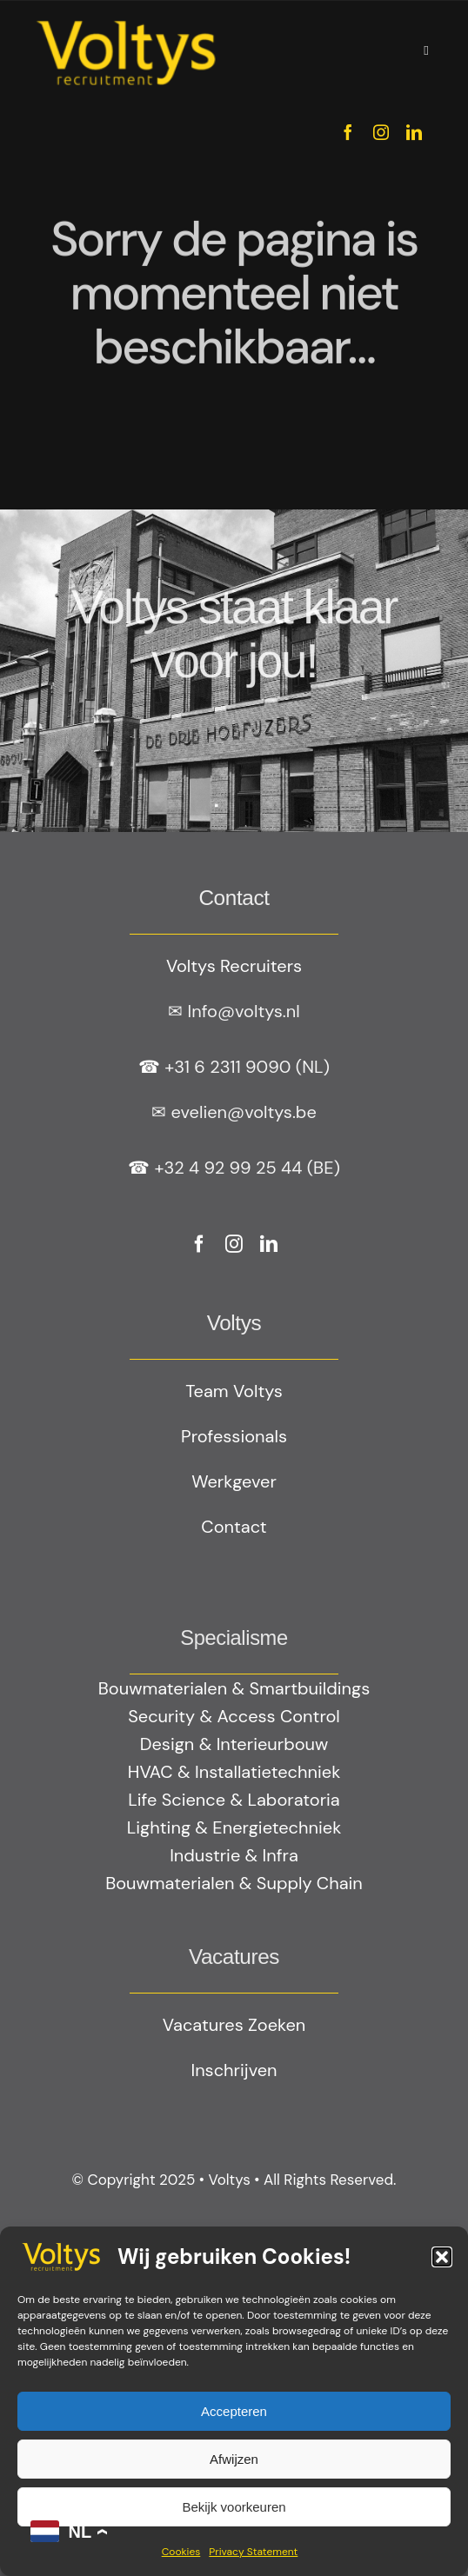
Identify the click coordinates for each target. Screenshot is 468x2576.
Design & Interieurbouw (234, 1744)
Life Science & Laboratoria (234, 1799)
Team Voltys (234, 1391)
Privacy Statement (253, 2552)
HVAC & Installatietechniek (234, 1772)
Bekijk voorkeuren (233, 2506)
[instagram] (381, 132)
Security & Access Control (234, 1716)
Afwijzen (234, 2459)
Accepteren (234, 2411)
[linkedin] (414, 132)
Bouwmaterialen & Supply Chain (234, 1883)
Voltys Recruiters (234, 966)
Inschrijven (234, 2070)
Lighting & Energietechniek (234, 1827)
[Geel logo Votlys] (125, 21)
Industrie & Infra (234, 1855)
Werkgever (234, 1481)
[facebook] (348, 132)
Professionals (234, 1436)
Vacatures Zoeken (234, 2025)
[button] (442, 2257)
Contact (233, 1526)
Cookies (181, 2552)
